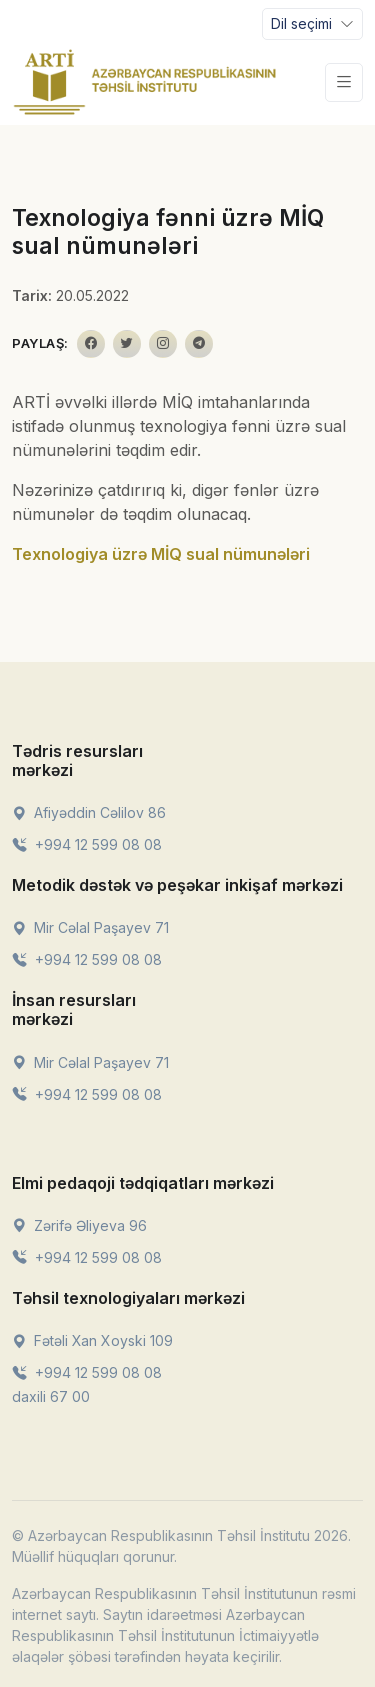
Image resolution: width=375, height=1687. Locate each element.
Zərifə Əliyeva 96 (79, 1225)
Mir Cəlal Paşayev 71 (90, 927)
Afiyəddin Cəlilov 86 (89, 812)
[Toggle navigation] (312, 24)
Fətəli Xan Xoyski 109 (92, 1340)
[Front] (145, 82)
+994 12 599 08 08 (87, 844)
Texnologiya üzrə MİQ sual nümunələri (161, 554)
